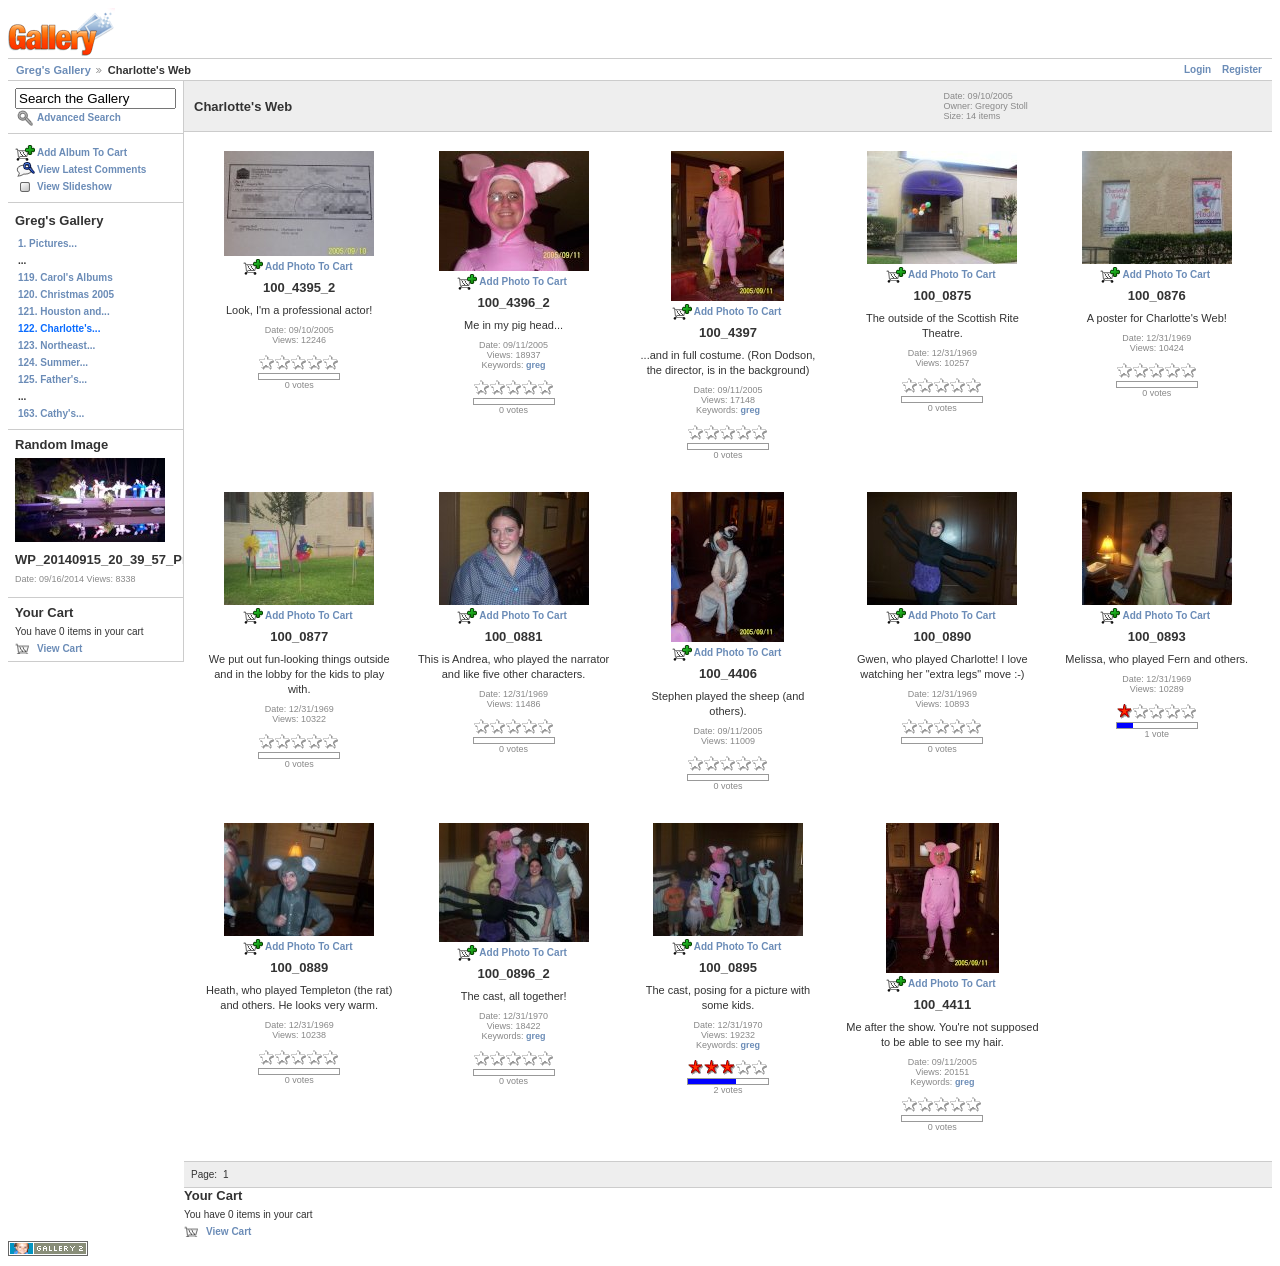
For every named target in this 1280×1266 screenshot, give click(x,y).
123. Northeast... (56, 345)
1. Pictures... (47, 243)
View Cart (59, 648)
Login (1197, 69)
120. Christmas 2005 (66, 294)
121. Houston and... (64, 311)
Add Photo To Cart (309, 266)
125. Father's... (52, 379)
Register (1242, 69)
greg (536, 365)
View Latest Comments (91, 169)
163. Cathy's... (51, 413)
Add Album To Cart (82, 152)
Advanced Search (79, 117)
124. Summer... (53, 362)
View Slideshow (74, 186)
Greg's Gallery (53, 70)
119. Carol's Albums (65, 277)
